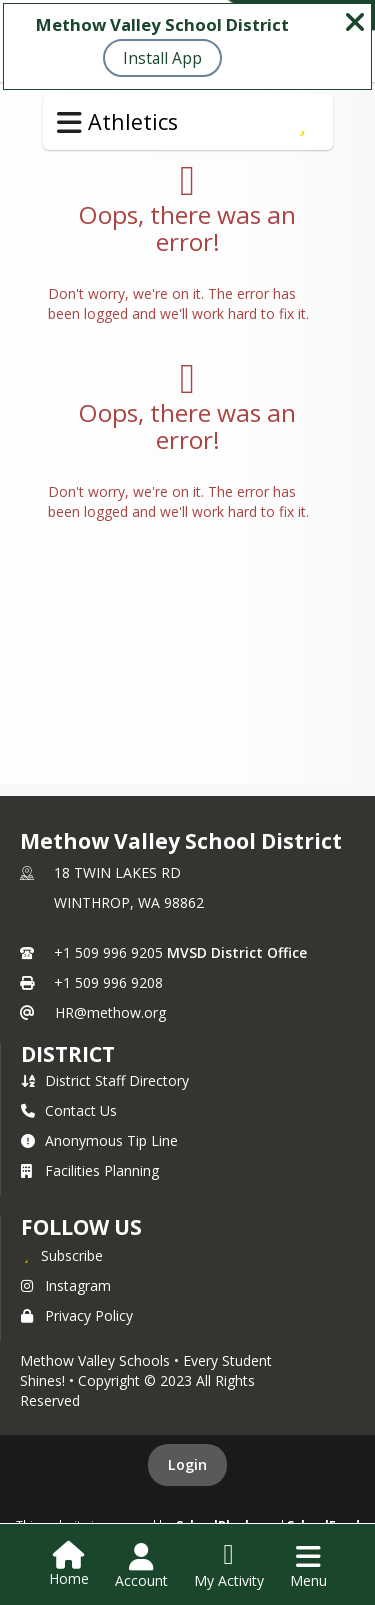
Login (187, 1464)
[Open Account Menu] (141, 1566)
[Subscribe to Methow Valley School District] (62, 1255)
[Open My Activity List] (229, 1566)
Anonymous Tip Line (99, 1140)
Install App (162, 58)
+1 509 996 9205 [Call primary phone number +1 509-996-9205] (108, 952)
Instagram (66, 1285)
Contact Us (69, 1110)
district (68, 1054)
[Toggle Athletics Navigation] (69, 123)
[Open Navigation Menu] (308, 1566)
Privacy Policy (77, 1315)
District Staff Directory (105, 1080)
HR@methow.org (110, 1012)
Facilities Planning (90, 1170)
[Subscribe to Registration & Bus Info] (302, 122)
